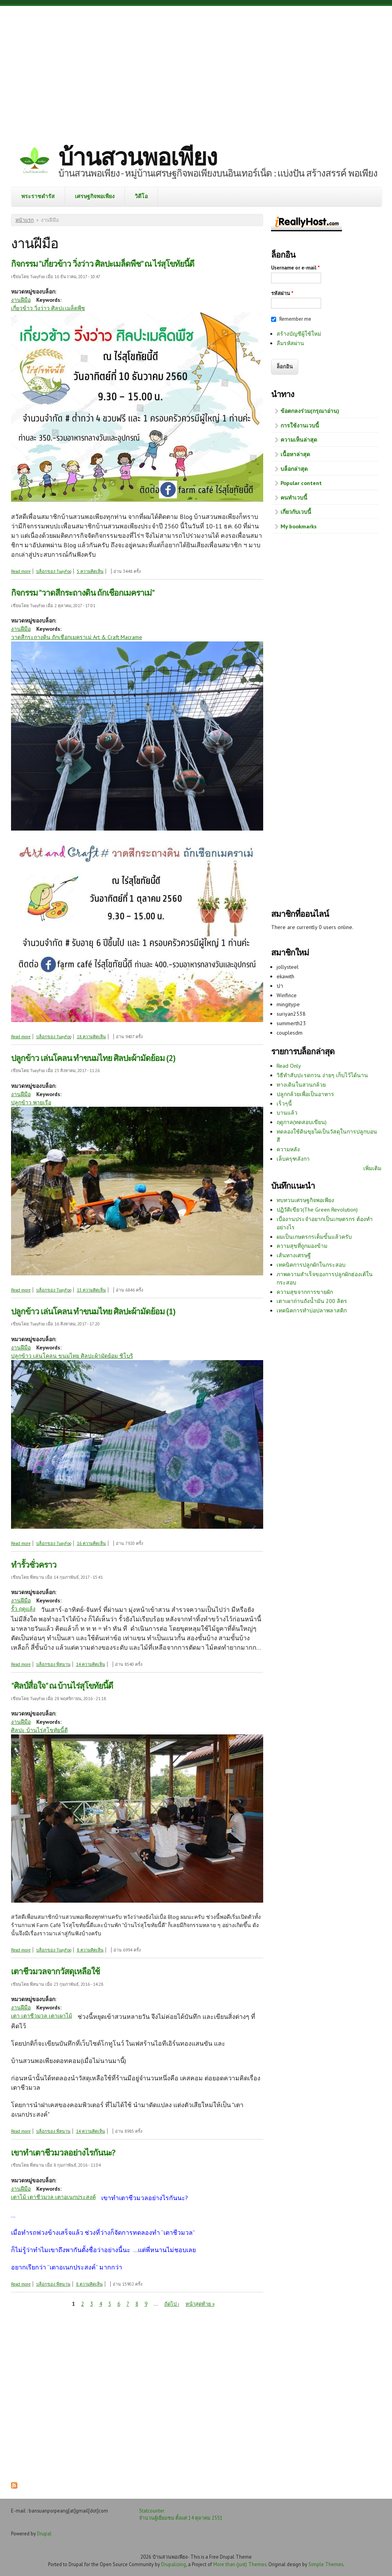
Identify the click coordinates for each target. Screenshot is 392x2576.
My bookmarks (299, 526)
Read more (21, 571)
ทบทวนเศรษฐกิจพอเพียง (305, 1200)
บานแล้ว (287, 1112)
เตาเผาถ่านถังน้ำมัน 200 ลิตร (312, 1301)
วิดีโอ (141, 196)
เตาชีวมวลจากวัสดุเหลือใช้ (55, 1971)
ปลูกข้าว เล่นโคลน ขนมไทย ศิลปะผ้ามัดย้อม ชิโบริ (72, 1355)
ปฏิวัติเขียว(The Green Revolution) (317, 1209)
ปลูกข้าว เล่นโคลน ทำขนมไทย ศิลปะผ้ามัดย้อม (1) (93, 1311)
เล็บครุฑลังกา (293, 1158)
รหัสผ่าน (282, 293)
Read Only (289, 1065)
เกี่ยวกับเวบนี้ (296, 511)
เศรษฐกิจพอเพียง (95, 196)
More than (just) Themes (239, 2564)
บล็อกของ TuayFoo (53, 571)
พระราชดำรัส (38, 196)
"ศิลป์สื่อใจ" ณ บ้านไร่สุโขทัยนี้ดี (62, 1685)
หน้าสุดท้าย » (200, 2304)
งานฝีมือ (21, 299)
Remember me (295, 319)
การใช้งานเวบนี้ (300, 425)
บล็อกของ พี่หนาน (53, 1664)
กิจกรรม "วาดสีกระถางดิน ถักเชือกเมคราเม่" (82, 592)
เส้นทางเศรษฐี (294, 1255)
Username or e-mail (295, 267)
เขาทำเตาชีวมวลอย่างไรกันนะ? (63, 2152)
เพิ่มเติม (372, 1168)
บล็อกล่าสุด (294, 468)
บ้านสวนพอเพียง (137, 156)
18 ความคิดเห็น (91, 1036)
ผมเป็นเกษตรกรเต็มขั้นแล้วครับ (314, 1236)
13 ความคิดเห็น (91, 1290)
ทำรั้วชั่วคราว (33, 1564)
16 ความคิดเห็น (91, 1543)
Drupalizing (173, 2564)
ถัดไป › (171, 2304)
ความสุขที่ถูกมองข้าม (302, 1245)
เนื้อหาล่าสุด (295, 454)
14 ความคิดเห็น (90, 1664)
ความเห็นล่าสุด (299, 439)
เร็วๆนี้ (284, 1103)
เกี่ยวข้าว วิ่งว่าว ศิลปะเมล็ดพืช (48, 308)
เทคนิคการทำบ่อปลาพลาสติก (312, 1310)
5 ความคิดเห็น (90, 571)
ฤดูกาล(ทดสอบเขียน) (302, 1122)
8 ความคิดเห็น (90, 1950)
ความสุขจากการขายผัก (305, 1291)
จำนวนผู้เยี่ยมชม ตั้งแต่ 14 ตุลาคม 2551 (181, 2518)
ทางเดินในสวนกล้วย (301, 1084)
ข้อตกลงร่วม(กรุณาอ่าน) (310, 410)
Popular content (301, 483)
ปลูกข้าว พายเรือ (31, 1102)
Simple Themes (325, 2564)
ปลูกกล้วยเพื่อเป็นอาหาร (305, 1094)
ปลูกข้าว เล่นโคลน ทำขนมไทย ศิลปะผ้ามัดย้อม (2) (93, 1058)
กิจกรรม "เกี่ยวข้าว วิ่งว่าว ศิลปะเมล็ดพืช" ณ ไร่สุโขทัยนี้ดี (102, 263)
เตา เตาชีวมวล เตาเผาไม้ (41, 2015)
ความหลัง (288, 1149)
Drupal (44, 2533)
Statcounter (151, 2510)
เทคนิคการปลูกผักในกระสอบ (311, 1264)
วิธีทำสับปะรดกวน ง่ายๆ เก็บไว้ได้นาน (322, 1075)
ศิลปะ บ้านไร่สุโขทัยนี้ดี (39, 1730)
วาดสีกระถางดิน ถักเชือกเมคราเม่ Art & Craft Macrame (76, 637)
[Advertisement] (196, 69)
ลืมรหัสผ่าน (290, 343)
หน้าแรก (24, 220)
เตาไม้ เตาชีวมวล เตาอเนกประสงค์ (53, 2197)
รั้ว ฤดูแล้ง (23, 1608)
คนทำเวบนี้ (294, 497)
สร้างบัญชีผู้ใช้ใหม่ (299, 333)
